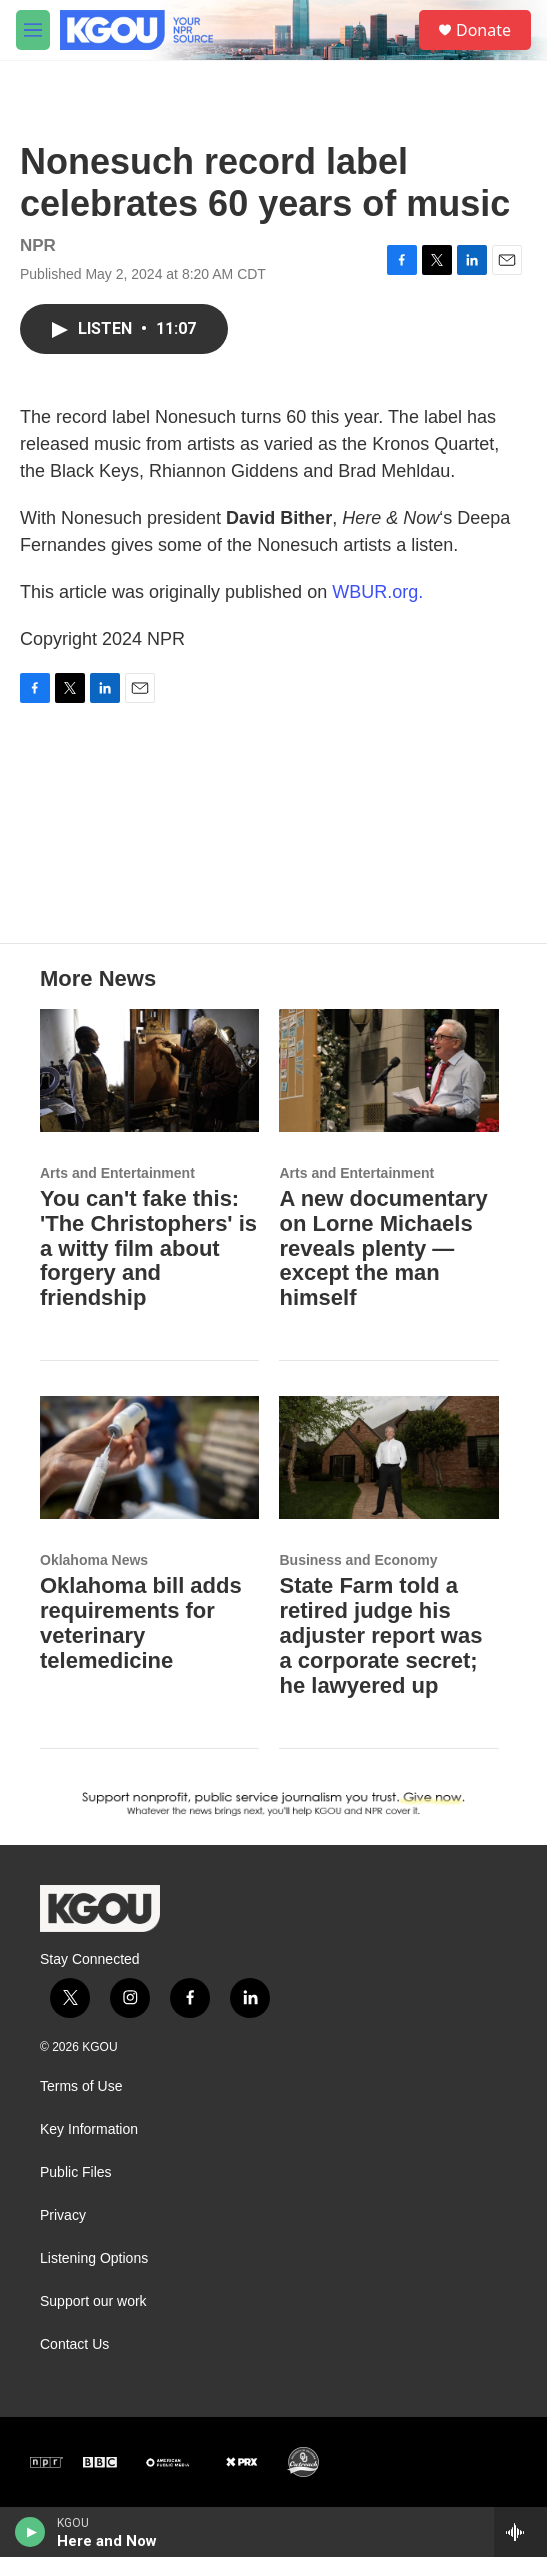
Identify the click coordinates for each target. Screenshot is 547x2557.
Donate (483, 30)
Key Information (89, 2129)
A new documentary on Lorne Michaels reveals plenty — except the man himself (383, 1248)
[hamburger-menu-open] (33, 30)
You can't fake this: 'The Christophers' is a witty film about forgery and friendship (148, 1248)
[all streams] (520, 2532)
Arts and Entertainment (117, 1173)
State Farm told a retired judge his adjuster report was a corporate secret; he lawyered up (380, 1635)
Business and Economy (358, 1560)
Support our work (93, 2301)
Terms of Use (81, 2086)
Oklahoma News (94, 1560)
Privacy (63, 2215)
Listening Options (94, 2258)
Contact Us (74, 2344)
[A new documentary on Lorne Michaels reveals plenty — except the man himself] (388, 1070)
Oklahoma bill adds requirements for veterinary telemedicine (141, 1623)
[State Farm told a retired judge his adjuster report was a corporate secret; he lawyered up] (388, 1457)
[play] (30, 2532)
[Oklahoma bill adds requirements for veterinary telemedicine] (149, 1457)
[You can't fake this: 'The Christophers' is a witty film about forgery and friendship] (149, 1070)
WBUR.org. (377, 592)
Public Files (76, 2172)
